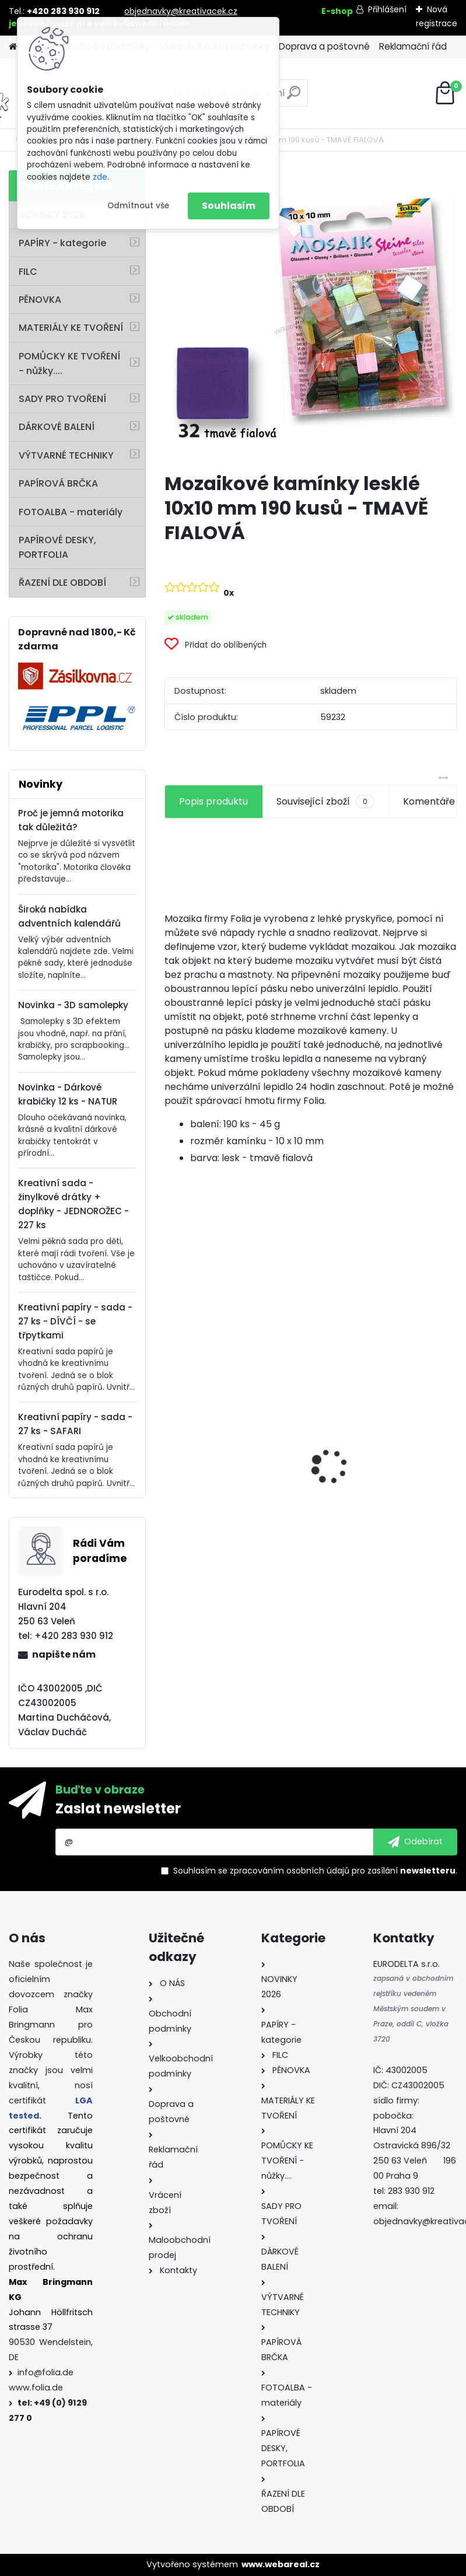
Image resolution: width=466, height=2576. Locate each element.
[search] (293, 97)
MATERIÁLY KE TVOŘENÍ (71, 327)
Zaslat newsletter (118, 1808)
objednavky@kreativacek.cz (180, 11)
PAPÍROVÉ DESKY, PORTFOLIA (57, 547)
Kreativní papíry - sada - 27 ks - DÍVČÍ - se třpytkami (75, 1321)
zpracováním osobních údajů (289, 1870)
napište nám (64, 1654)
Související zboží (325, 802)
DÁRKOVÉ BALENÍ (56, 427)
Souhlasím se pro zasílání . (315, 1870)
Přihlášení (387, 9)
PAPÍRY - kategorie (62, 243)
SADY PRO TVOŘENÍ (62, 399)
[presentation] (171, 1446)
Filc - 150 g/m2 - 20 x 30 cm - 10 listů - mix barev (235, 1516)
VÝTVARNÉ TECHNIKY (66, 455)
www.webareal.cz (280, 2564)
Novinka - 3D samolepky (73, 1005)
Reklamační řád (413, 46)
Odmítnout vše (138, 205)
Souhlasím (228, 205)
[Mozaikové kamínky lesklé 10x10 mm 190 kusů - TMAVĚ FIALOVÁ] (310, 316)
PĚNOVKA (40, 299)
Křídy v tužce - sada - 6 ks (383, 1486)
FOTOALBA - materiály (70, 512)
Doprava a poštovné (324, 46)
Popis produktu (213, 801)
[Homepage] (13, 47)
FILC (28, 271)
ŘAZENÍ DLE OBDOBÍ (62, 582)
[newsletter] (415, 1842)
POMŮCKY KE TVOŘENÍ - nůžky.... (69, 363)
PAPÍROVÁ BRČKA (58, 483)
